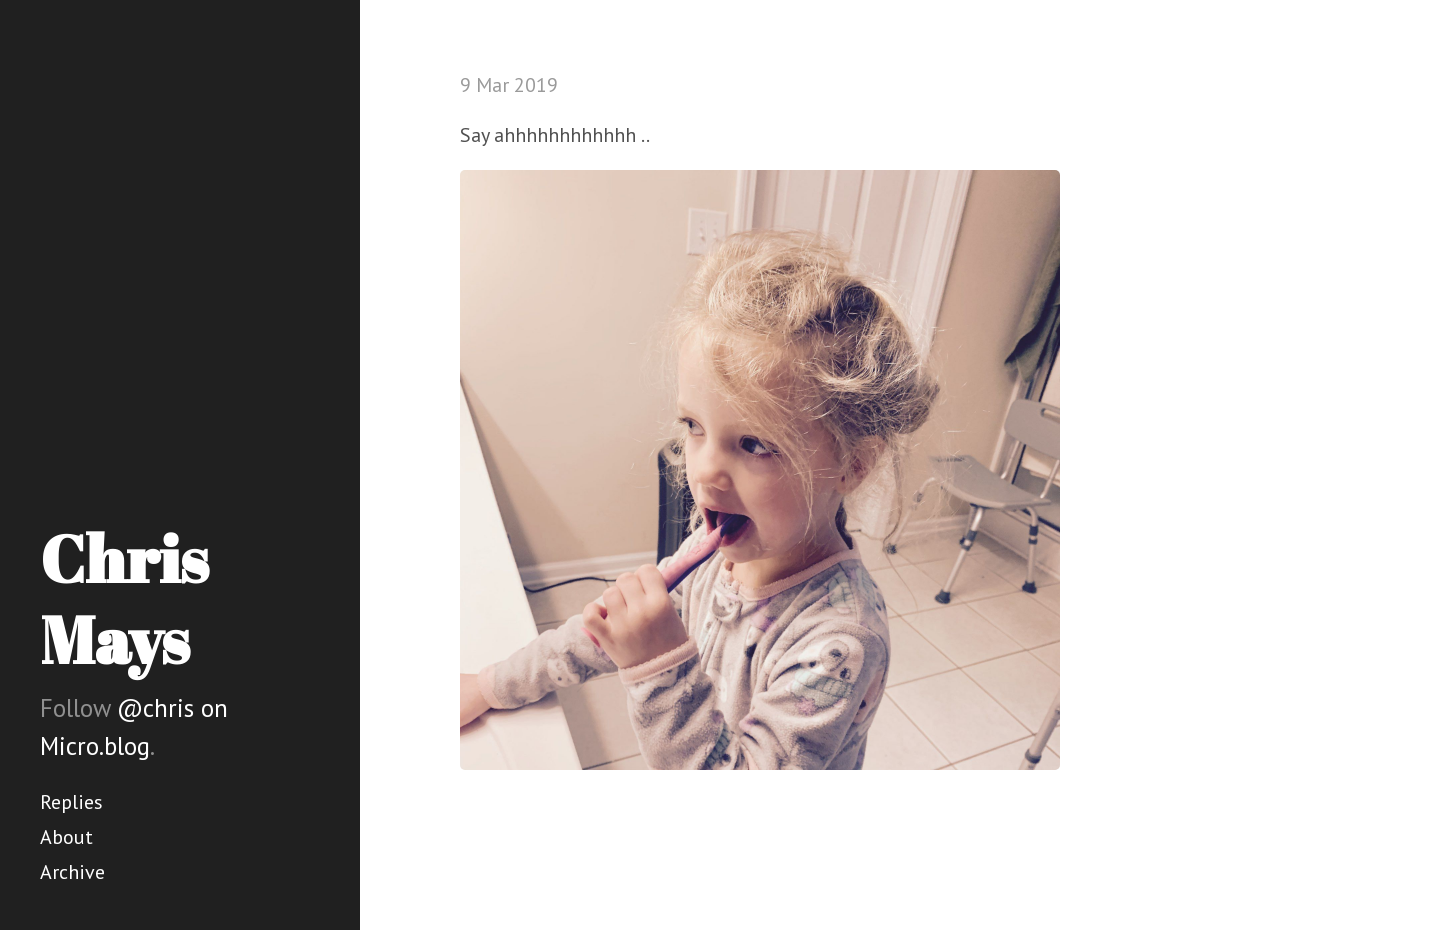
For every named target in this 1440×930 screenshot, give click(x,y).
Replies (71, 802)
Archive (72, 872)
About (66, 837)
